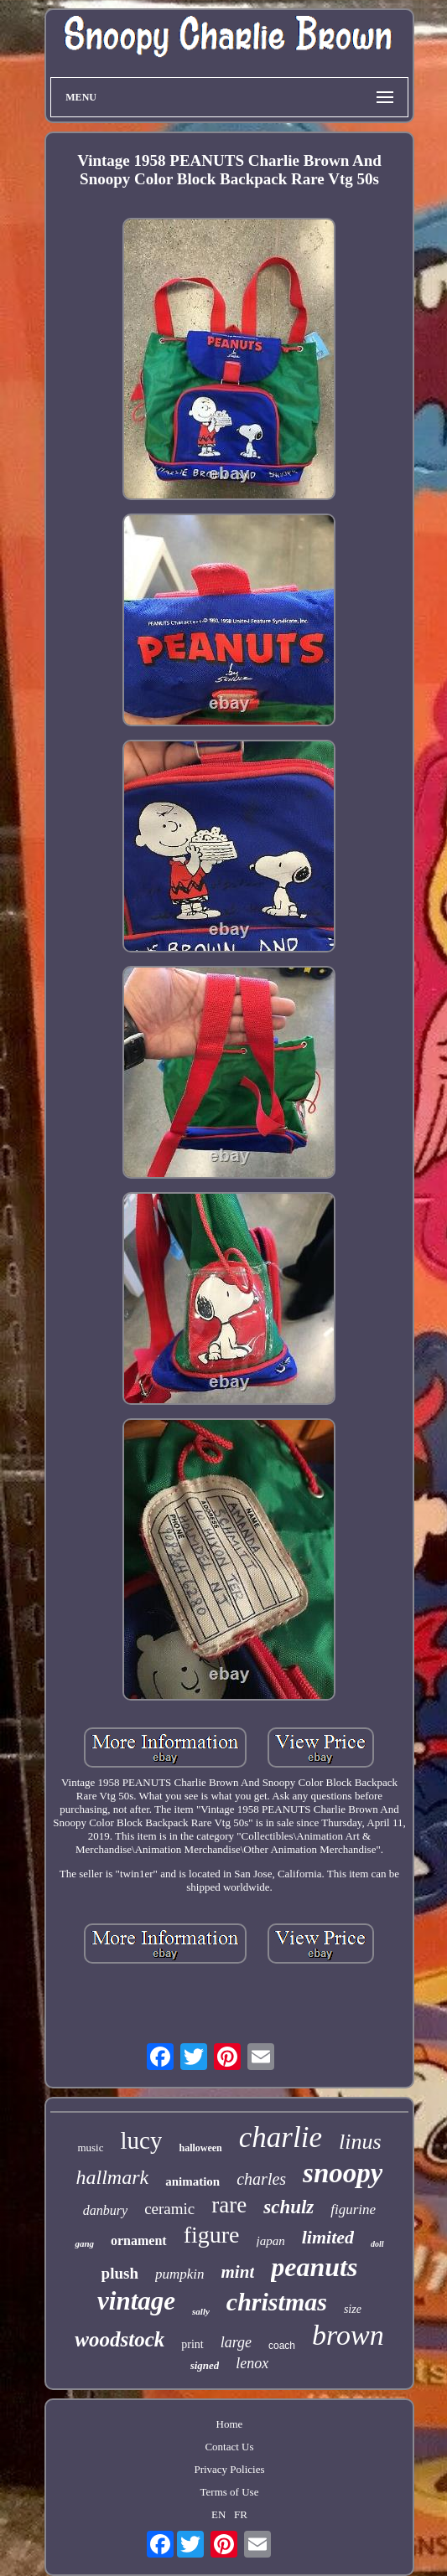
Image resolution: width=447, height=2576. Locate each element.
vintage (136, 2300)
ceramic (169, 2208)
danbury (105, 2210)
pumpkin (180, 2274)
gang (84, 2243)
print (192, 2344)
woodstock (119, 2339)
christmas (276, 2301)
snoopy (342, 2173)
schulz (288, 2207)
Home (229, 2424)
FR (240, 2514)
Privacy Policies (229, 2469)
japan (271, 2241)
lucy (142, 2140)
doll (377, 2243)
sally (201, 2311)
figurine (353, 2209)
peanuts (314, 2267)
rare (229, 2204)
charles (261, 2179)
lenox (252, 2363)
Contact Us (229, 2446)
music (90, 2147)
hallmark (112, 2177)
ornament (139, 2240)
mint (238, 2272)
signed (205, 2365)
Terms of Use (229, 2492)
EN (218, 2514)
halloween (200, 2148)
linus (360, 2141)
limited (328, 2237)
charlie (280, 2137)
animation (192, 2181)
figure (212, 2235)
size (352, 2309)
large (236, 2342)
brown (348, 2335)
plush (119, 2273)
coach (281, 2345)
